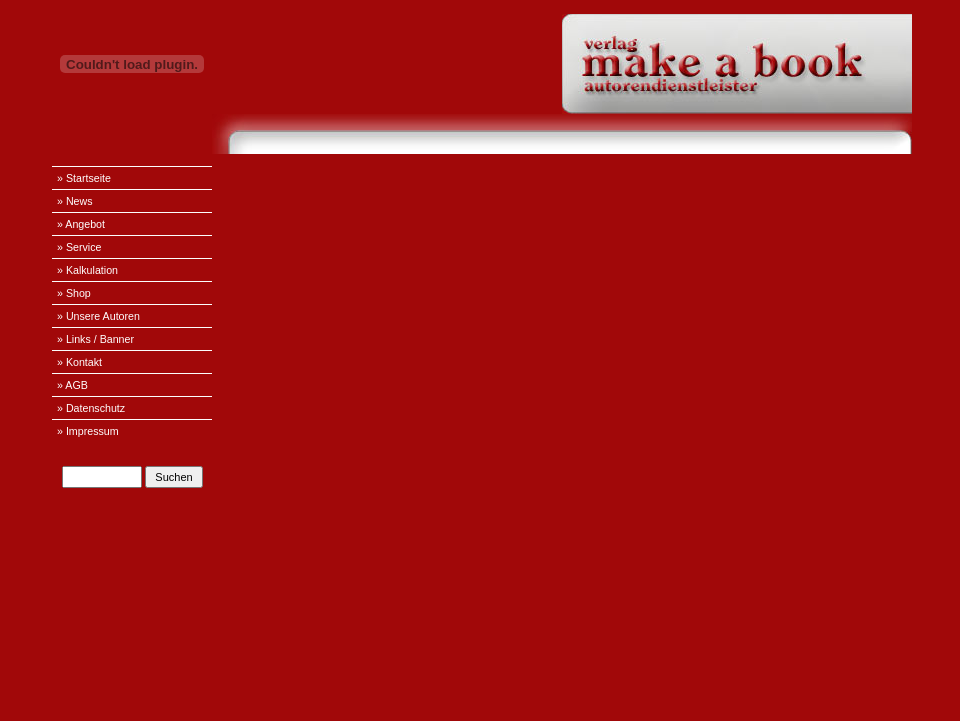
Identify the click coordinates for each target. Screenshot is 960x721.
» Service (79, 247)
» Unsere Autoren (98, 316)
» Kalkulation (87, 270)
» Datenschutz (91, 408)
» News (75, 201)
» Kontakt (79, 362)
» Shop (74, 293)
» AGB (72, 385)
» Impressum (88, 431)
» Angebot (81, 224)
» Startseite (84, 178)
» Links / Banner (95, 339)
